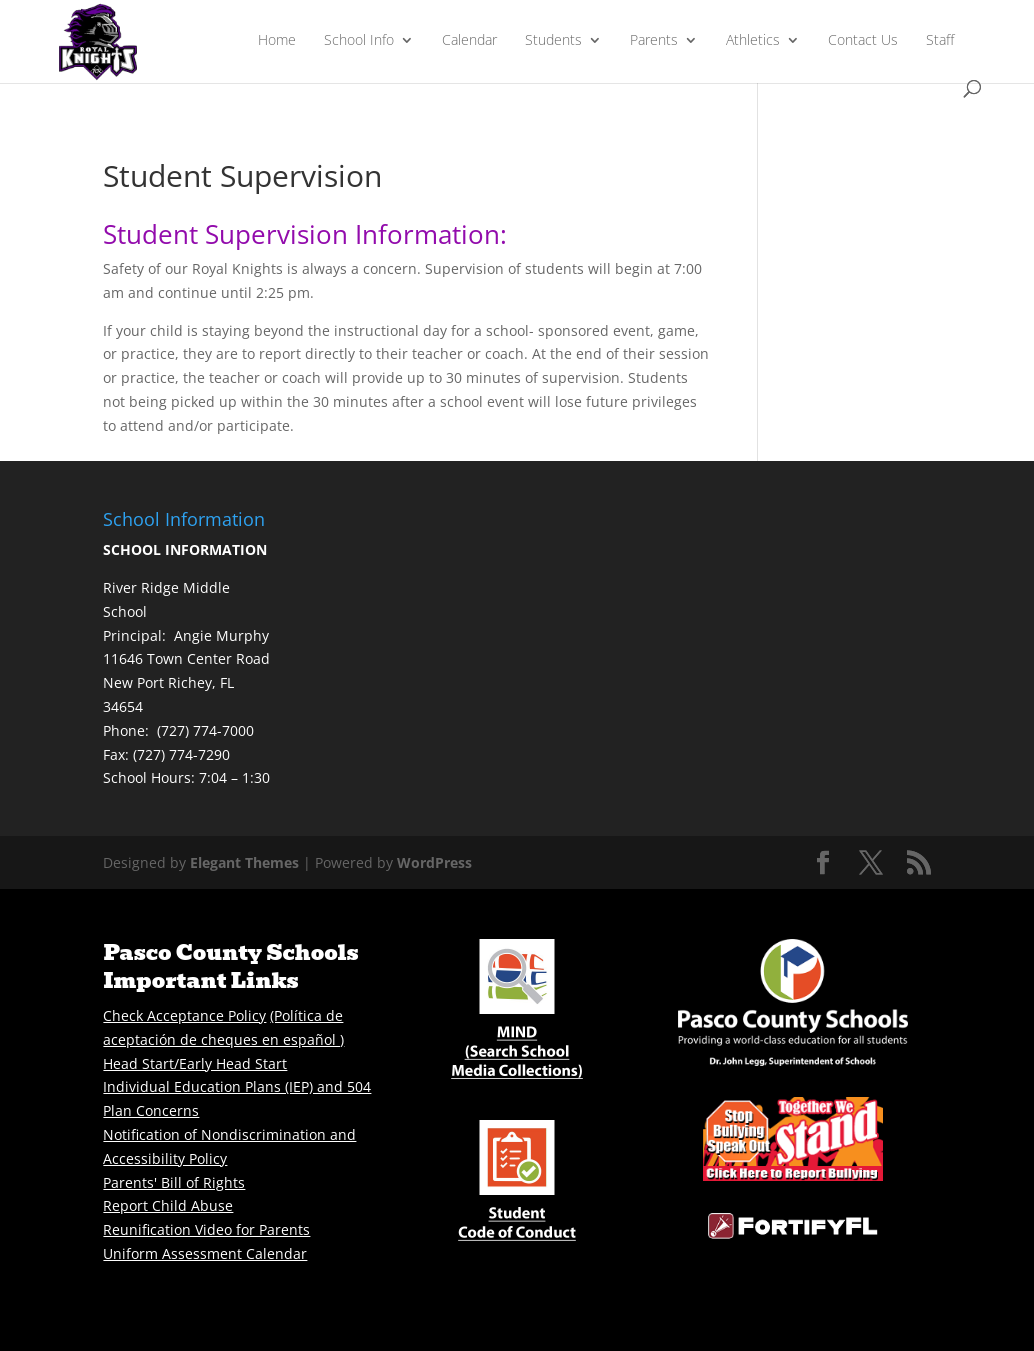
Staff (940, 41)
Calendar (469, 41)
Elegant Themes (244, 862)
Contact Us (863, 41)
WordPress (434, 862)
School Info (359, 41)
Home (277, 41)
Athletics (753, 41)
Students (553, 41)
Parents (654, 41)
